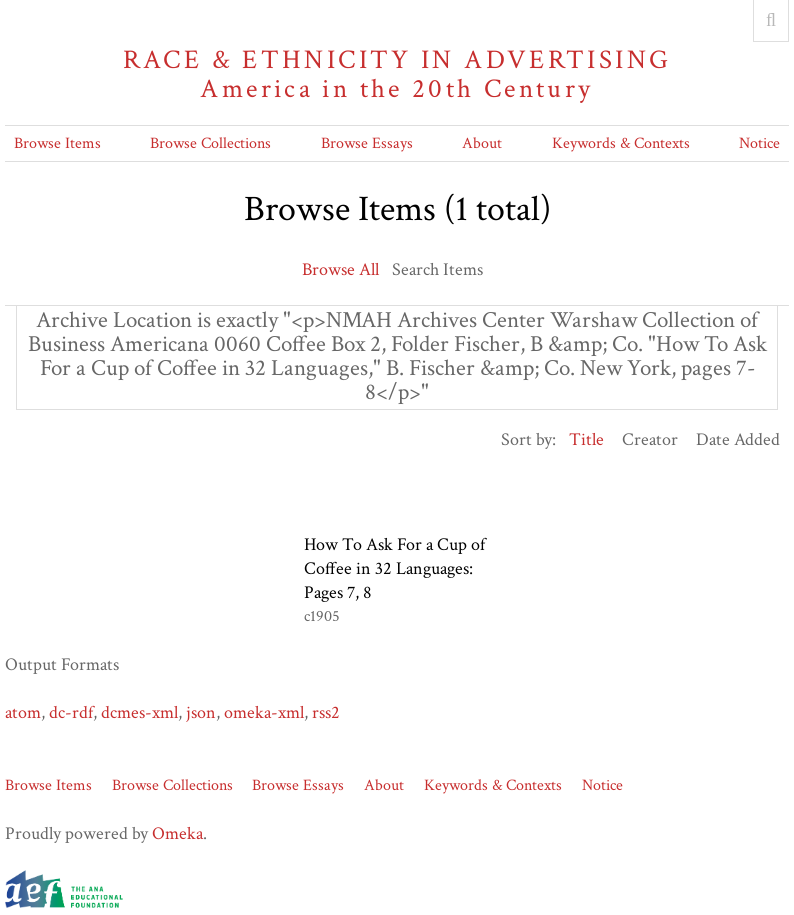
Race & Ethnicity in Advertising (397, 74)
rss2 (326, 712)
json (201, 712)
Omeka (177, 833)
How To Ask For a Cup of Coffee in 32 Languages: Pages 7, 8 (394, 568)
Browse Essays (367, 143)
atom (23, 712)
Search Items (437, 269)
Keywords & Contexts (621, 143)
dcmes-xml (139, 712)
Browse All (340, 269)
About (482, 143)
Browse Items (57, 143)
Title (586, 439)
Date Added (738, 439)
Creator (650, 439)
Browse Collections (210, 143)
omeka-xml (264, 712)
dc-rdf (71, 712)
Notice (759, 143)
